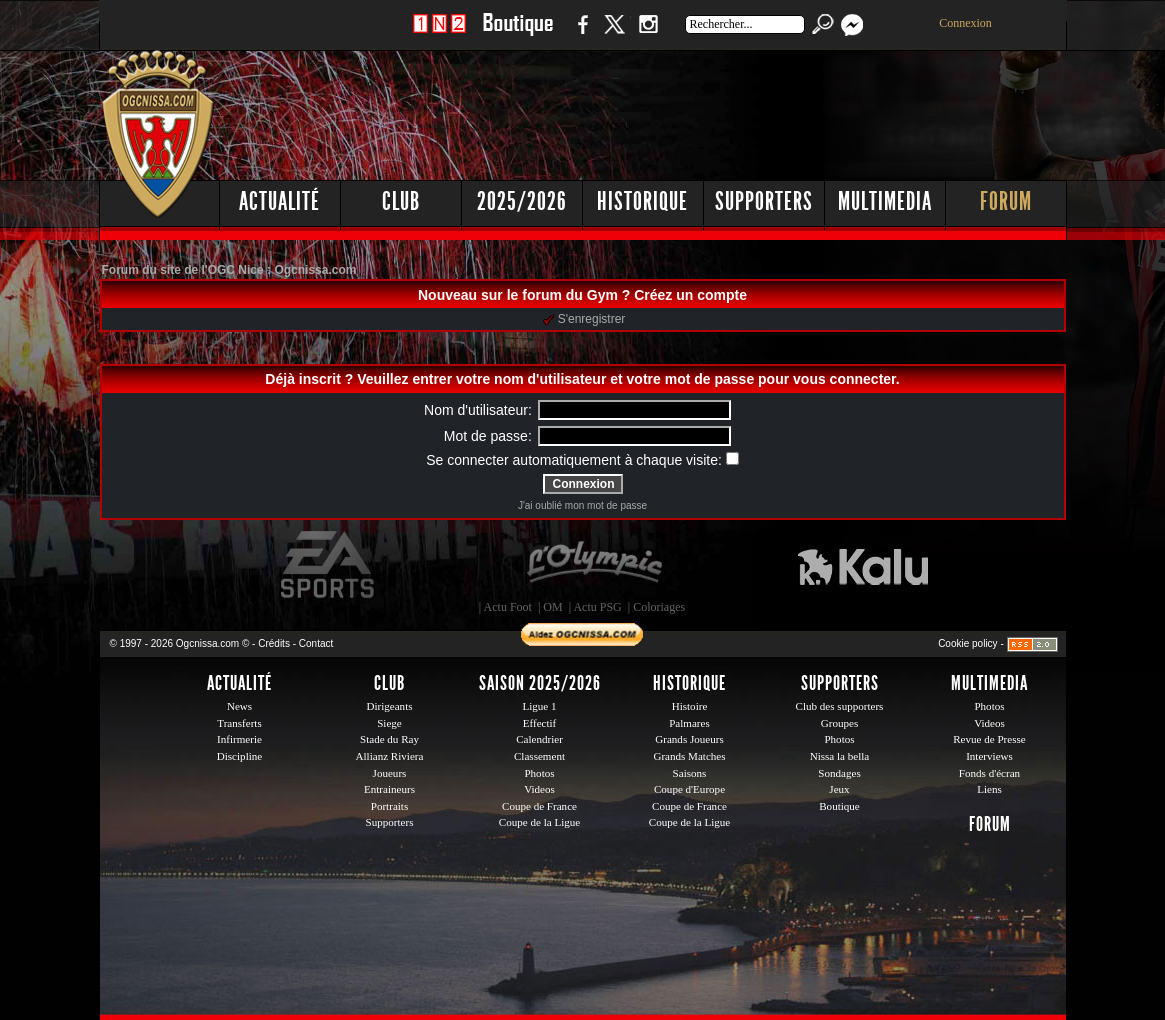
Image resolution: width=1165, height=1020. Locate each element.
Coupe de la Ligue (539, 822)
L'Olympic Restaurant (594, 565)
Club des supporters (840, 706)
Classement (539, 756)
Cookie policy (967, 643)
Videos (539, 789)
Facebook (580, 34)
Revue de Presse (989, 739)
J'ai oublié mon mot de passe (582, 505)
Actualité (279, 201)
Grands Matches (689, 756)
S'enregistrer (584, 319)
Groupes (839, 723)
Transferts (239, 723)
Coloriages (659, 607)
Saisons (690, 773)
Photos (539, 773)
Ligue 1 (539, 706)
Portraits (390, 806)
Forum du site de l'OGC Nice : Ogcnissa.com (229, 270)
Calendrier (539, 739)
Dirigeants (389, 706)
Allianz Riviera (390, 756)
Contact (316, 643)
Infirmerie (239, 739)
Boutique (517, 34)
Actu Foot (508, 607)
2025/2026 (522, 201)
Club (401, 201)
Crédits (274, 643)
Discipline (239, 756)
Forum (1006, 201)
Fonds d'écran (989, 773)
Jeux (839, 789)
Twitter (614, 34)
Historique (642, 201)
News (239, 706)
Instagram (648, 34)
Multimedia (885, 201)
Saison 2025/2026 (540, 683)
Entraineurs (389, 789)
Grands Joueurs (689, 739)
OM (552, 607)
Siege (389, 723)
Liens (989, 789)
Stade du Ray (389, 739)
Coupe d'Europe (689, 789)
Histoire (690, 706)
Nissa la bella (840, 756)
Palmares (689, 723)
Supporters (764, 201)
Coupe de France (539, 806)
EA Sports (329, 565)
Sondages (839, 773)
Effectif (540, 723)
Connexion (965, 23)
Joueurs (390, 773)
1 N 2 (439, 34)
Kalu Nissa (863, 565)
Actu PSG (597, 607)
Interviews (989, 756)
